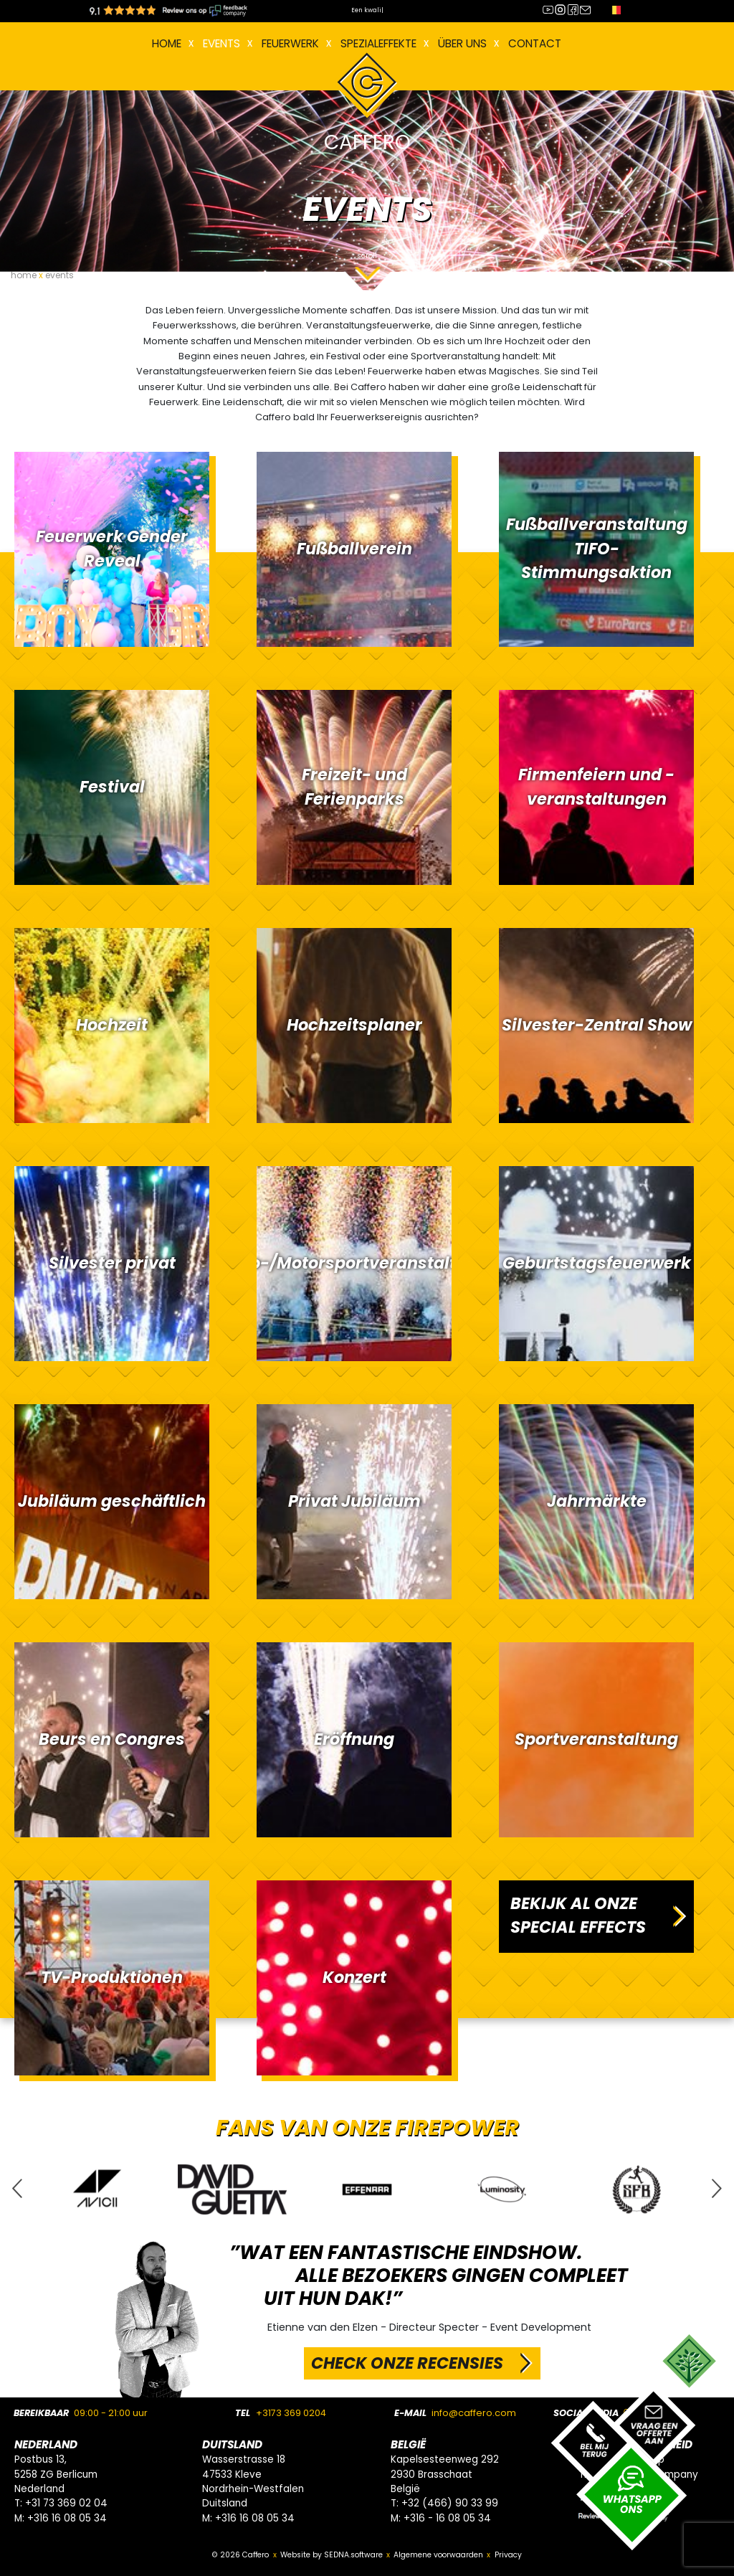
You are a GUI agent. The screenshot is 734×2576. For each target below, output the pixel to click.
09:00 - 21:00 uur (111, 2413)
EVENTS (221, 43)
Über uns (462, 43)
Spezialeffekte (378, 43)
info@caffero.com (474, 2413)
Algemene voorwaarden (438, 2554)
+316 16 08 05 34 (67, 2518)
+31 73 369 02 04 (66, 2503)
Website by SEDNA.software (331, 2554)
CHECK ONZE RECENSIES (407, 2363)
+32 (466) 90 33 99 (449, 2503)
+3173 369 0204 (291, 2413)
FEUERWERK (290, 43)
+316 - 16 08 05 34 (447, 2518)
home (24, 275)
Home (166, 43)
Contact (534, 43)
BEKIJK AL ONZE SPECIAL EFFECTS (578, 1915)
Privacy (508, 2554)
